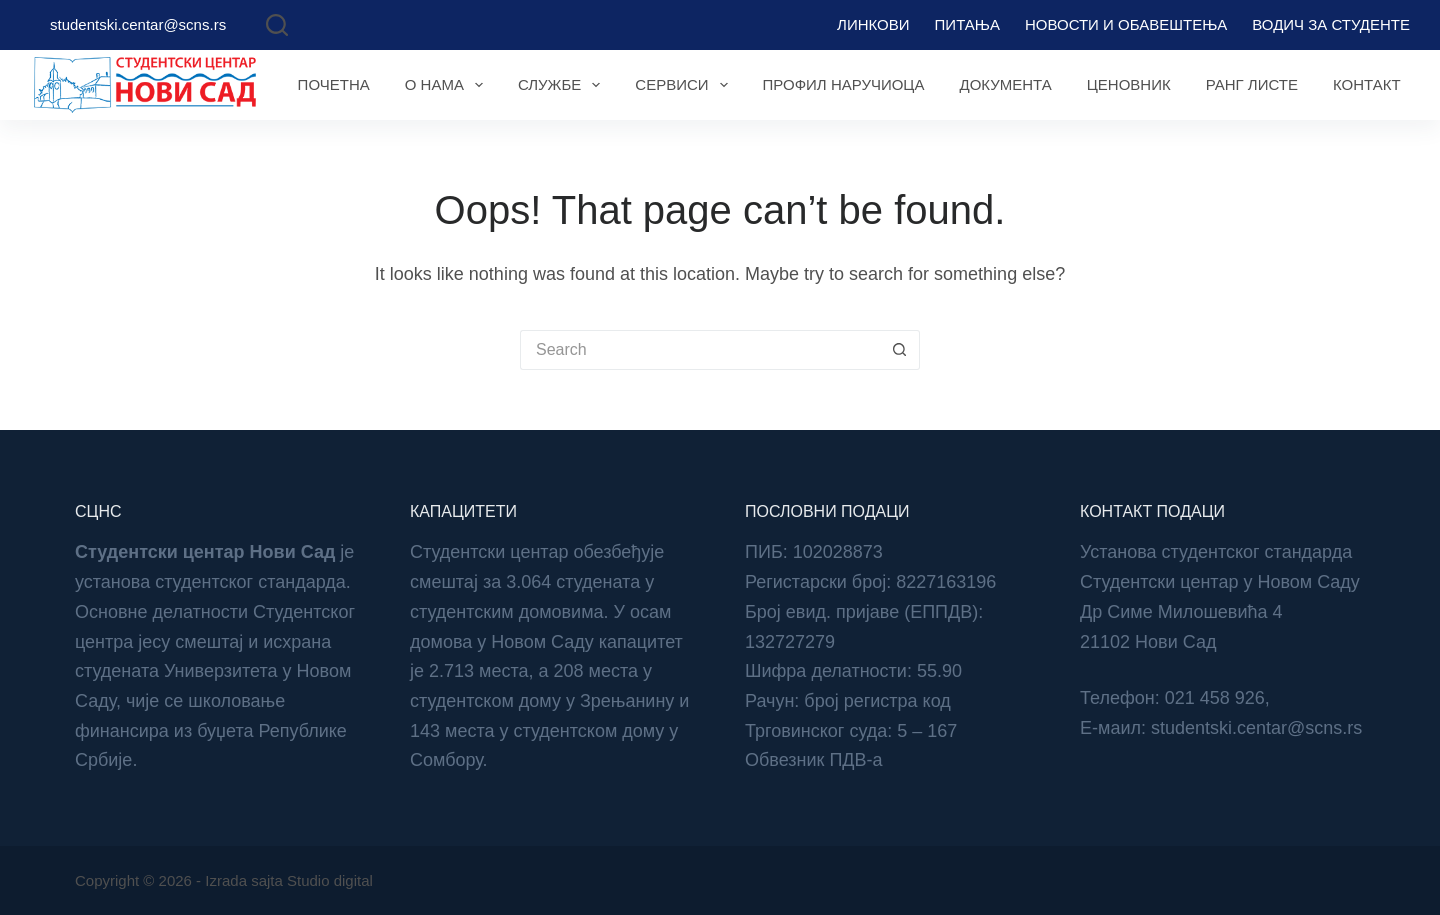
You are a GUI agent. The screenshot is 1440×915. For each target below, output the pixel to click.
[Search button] (900, 350)
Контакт (1367, 84)
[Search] (277, 25)
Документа (1005, 84)
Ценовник (1129, 84)
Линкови (873, 24)
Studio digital (330, 880)
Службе (563, 85)
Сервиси (685, 85)
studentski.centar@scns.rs (138, 24)
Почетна (334, 84)
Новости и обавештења (1126, 24)
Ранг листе (1252, 84)
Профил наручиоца (844, 84)
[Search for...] (700, 350)
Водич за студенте (1331, 24)
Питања (967, 24)
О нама (448, 85)
